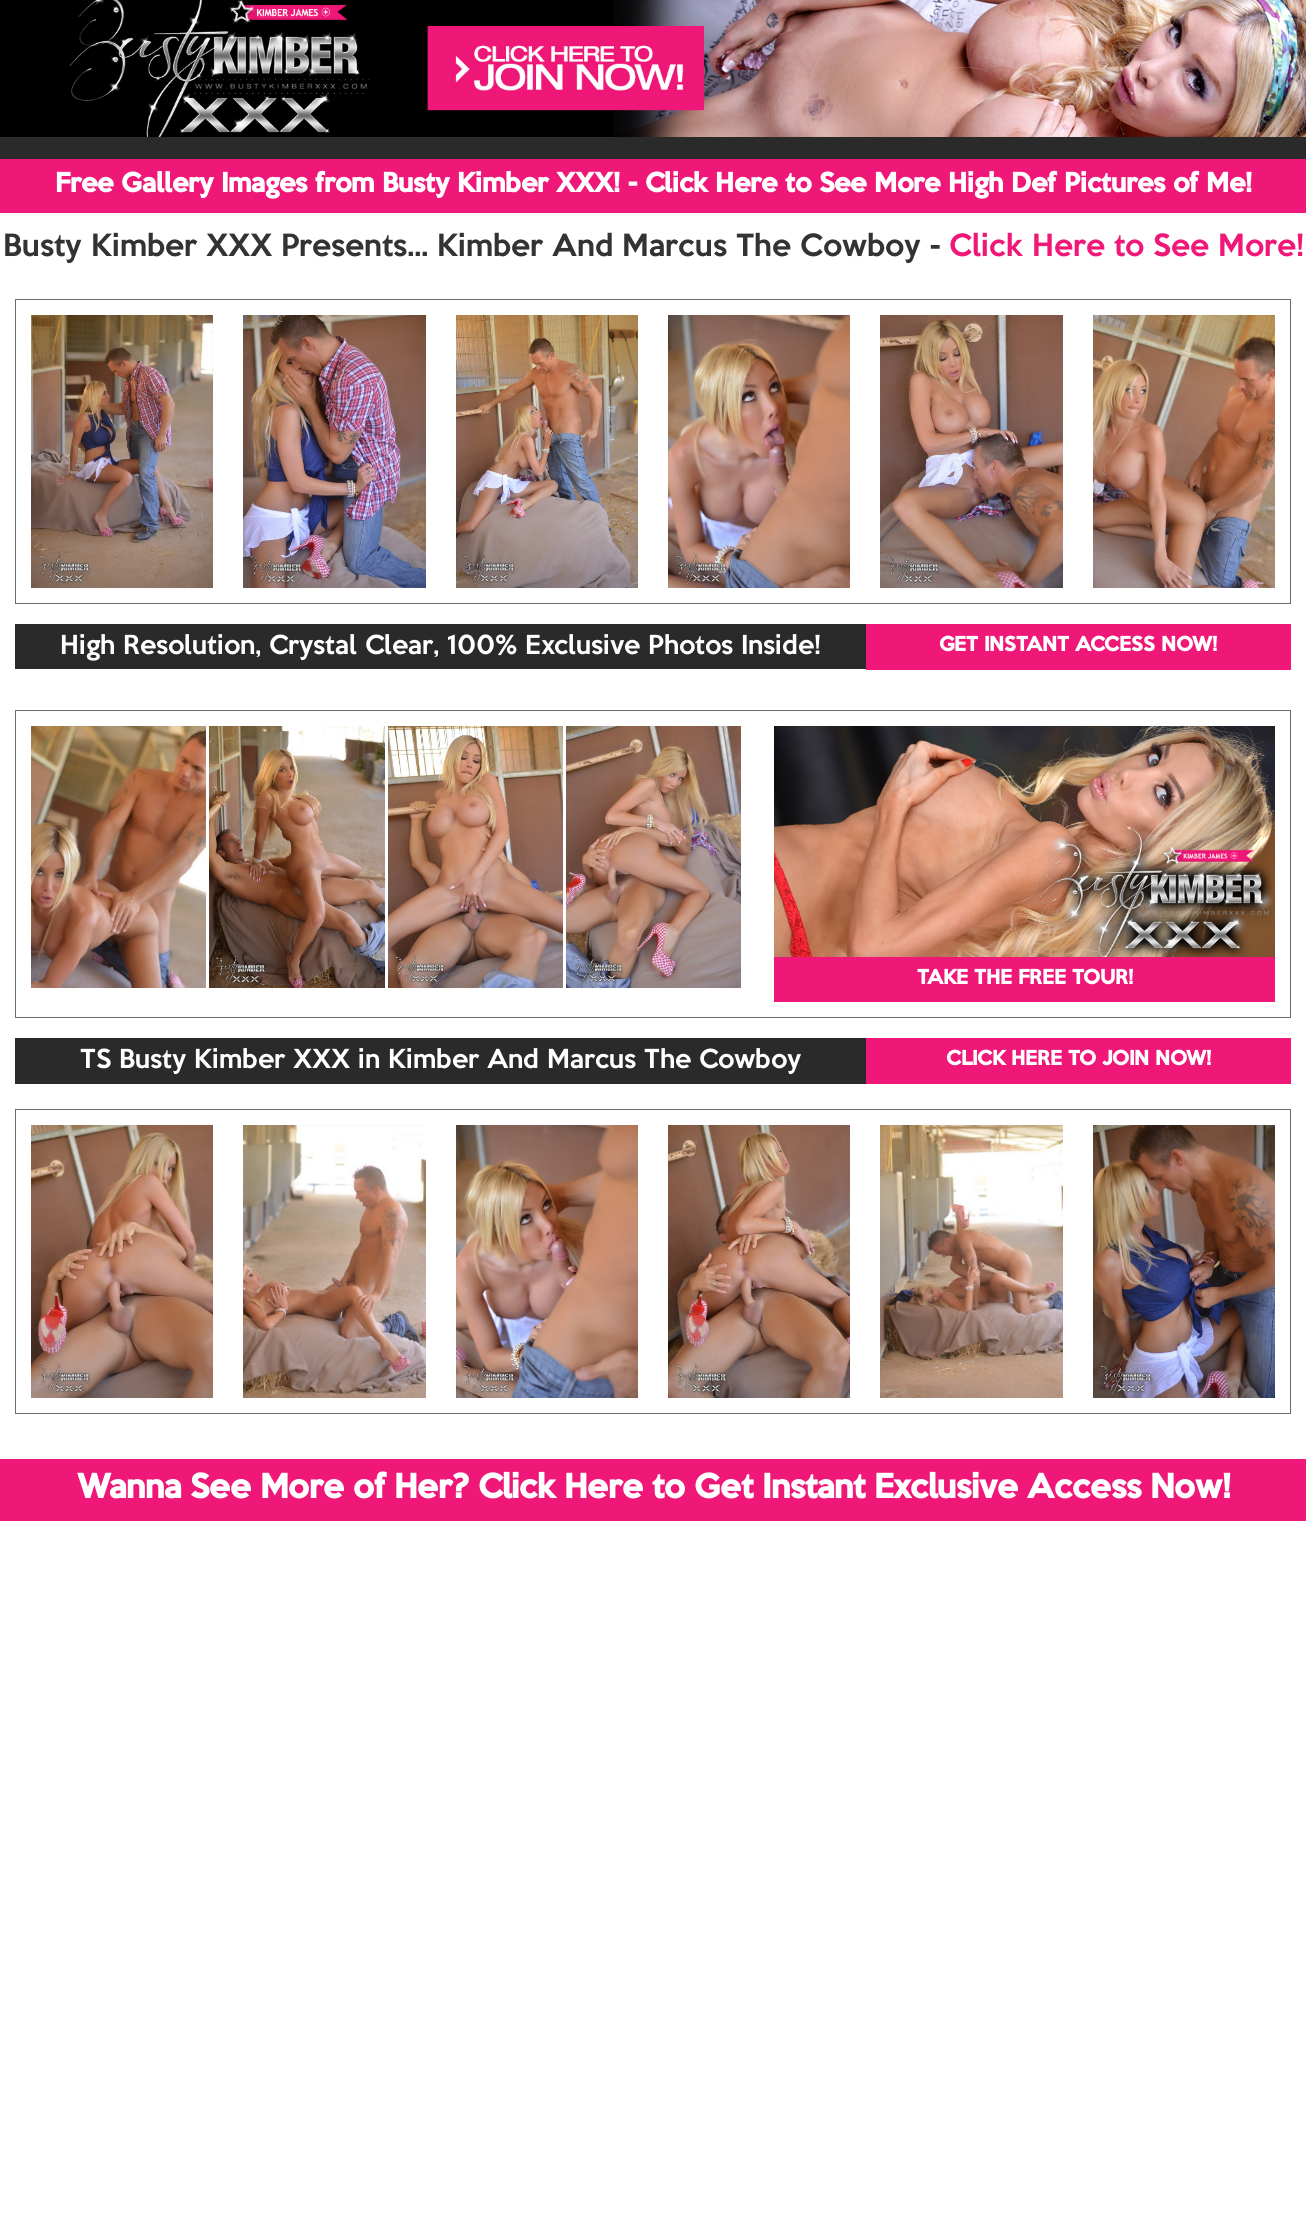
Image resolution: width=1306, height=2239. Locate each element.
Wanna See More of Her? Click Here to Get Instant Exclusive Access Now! (653, 1489)
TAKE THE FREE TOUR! (1025, 979)
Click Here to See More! (1126, 248)
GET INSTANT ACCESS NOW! (1078, 646)
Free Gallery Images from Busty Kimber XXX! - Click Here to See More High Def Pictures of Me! (653, 185)
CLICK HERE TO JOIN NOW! (1078, 1060)
